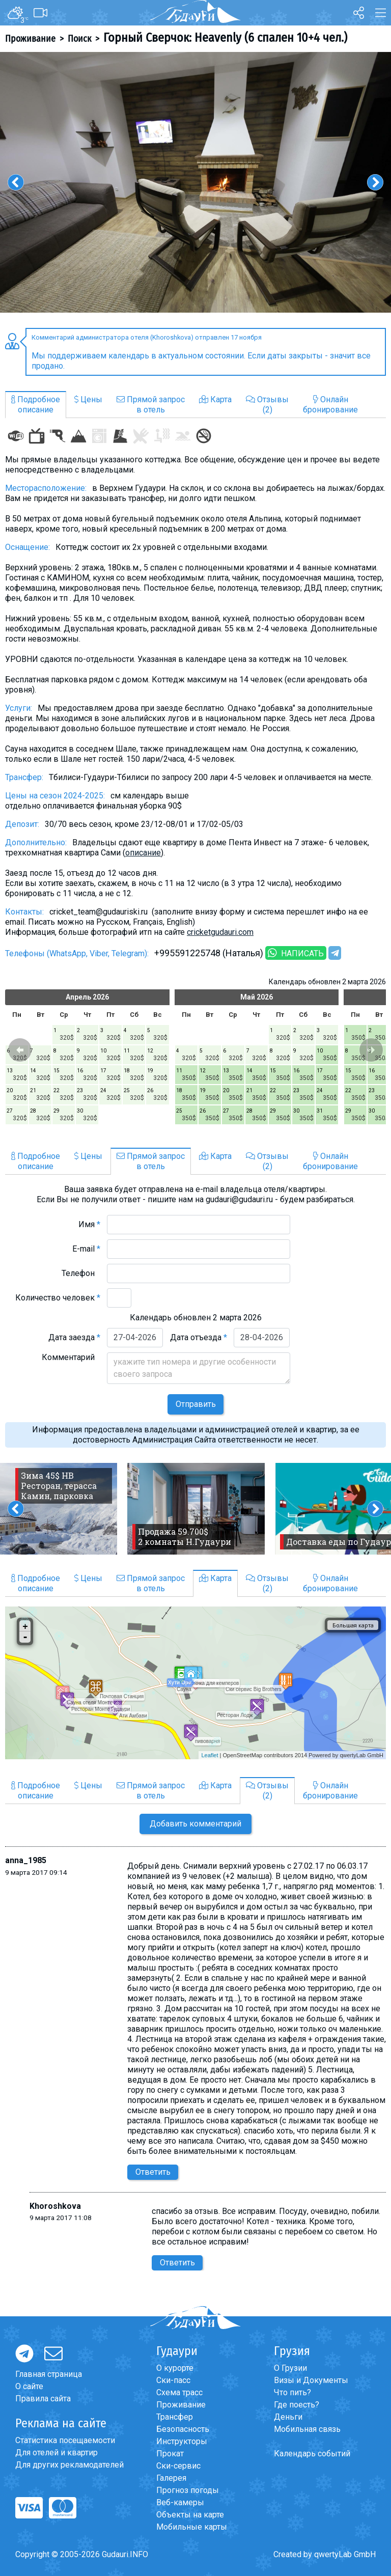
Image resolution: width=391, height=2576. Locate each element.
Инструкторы (181, 2441)
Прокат (170, 2453)
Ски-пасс (173, 2380)
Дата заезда (74, 1337)
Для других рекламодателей (69, 2465)
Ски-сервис (178, 2466)
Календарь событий (312, 2453)
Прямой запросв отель (151, 404)
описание (143, 852)
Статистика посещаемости (65, 2440)
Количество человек (57, 1298)
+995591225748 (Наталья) (208, 953)
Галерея (171, 2478)
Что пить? (292, 2392)
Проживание (30, 38)
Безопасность (182, 2429)
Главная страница (48, 2374)
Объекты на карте (190, 2514)
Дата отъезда (198, 1337)
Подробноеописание (35, 404)
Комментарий (71, 1357)
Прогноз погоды (187, 2490)
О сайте (29, 2386)
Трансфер (174, 2417)
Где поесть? (296, 2404)
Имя (89, 1224)
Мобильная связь (307, 2429)
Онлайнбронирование (330, 404)
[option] (195, 182)
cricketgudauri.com (220, 932)
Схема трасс (179, 2392)
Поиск (79, 38)
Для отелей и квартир (56, 2452)
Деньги (288, 2417)
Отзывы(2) (267, 404)
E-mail (86, 1249)
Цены (88, 399)
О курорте (174, 2368)
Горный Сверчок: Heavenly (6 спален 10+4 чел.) (225, 38)
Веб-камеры (180, 2502)
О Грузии (290, 2368)
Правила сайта (43, 2398)
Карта (215, 399)
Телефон (81, 1273)
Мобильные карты (191, 2527)
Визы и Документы (311, 2380)
